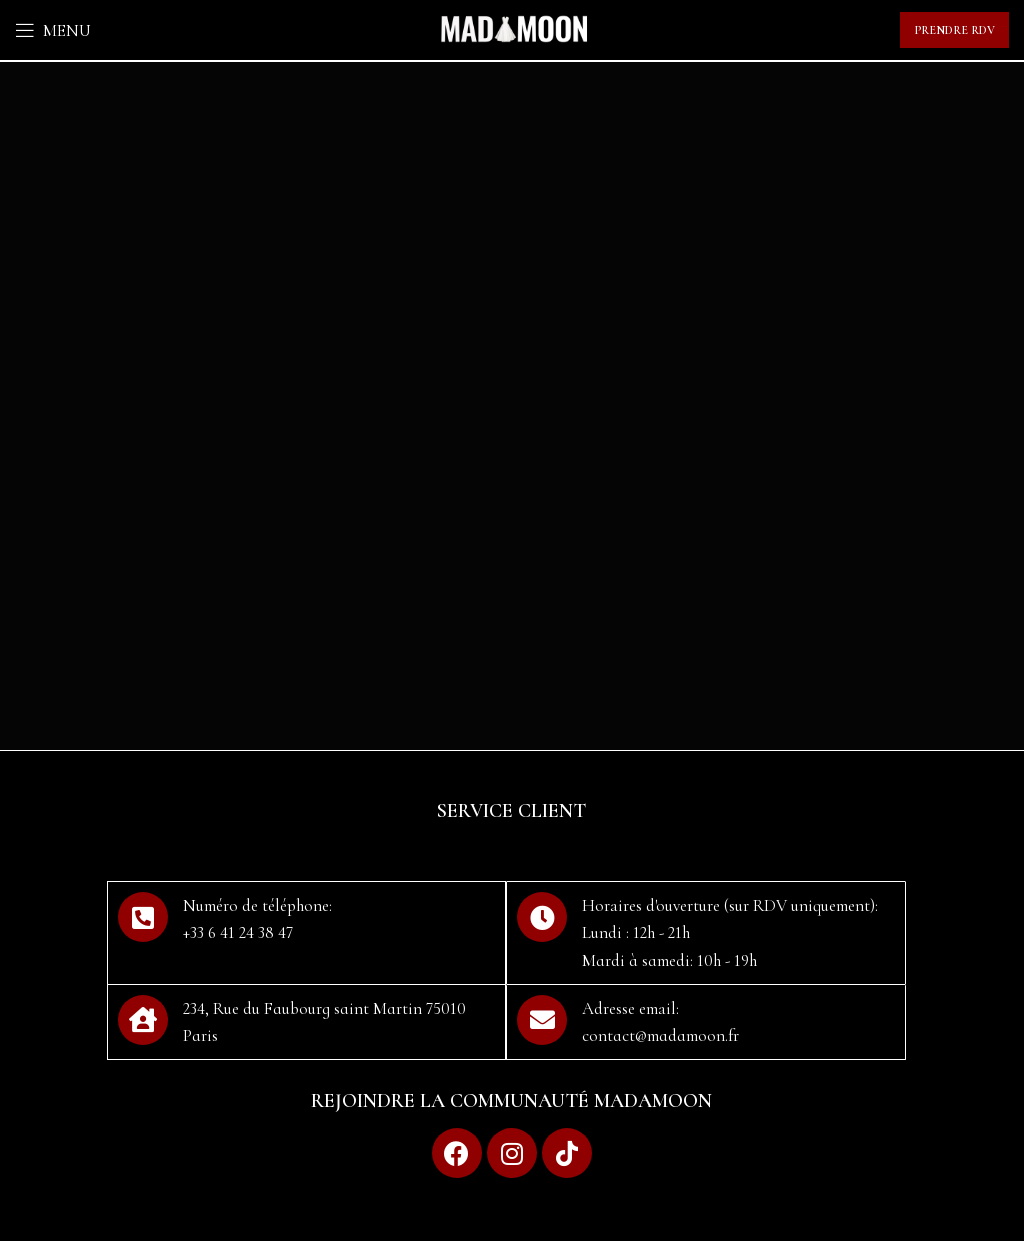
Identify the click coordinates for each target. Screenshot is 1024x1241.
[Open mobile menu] (53, 30)
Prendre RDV (954, 30)
